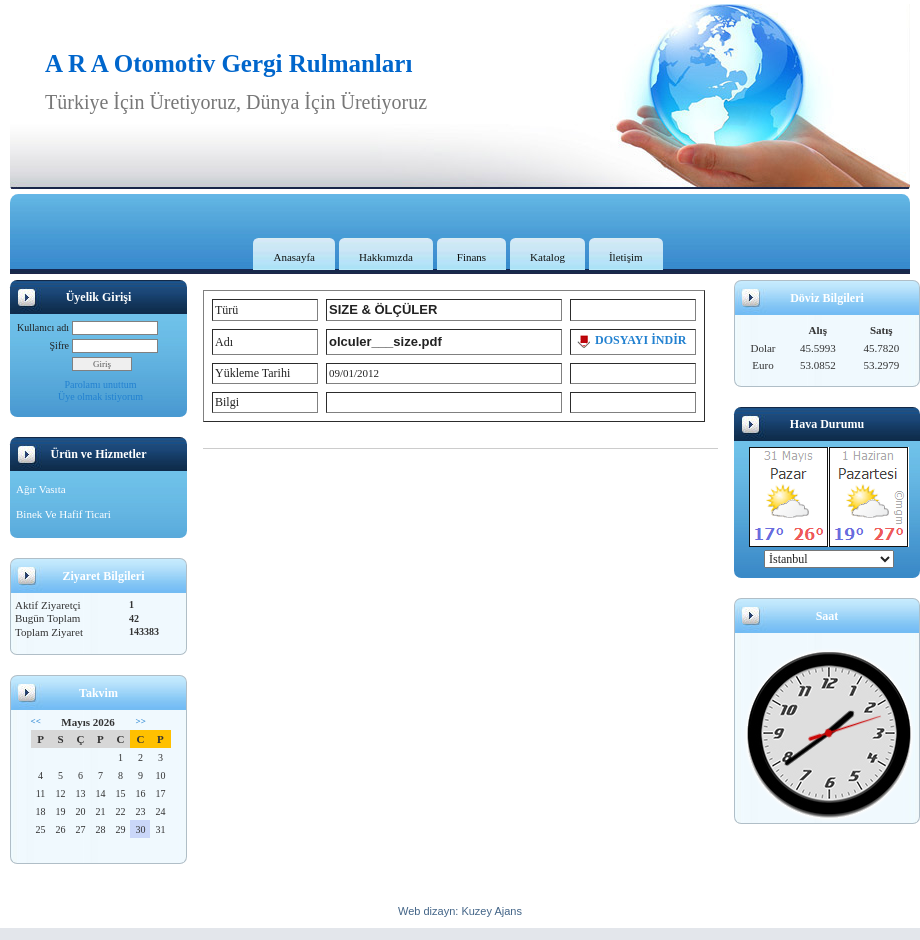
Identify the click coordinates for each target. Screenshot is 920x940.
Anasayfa (294, 257)
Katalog (547, 257)
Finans (471, 257)
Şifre (59, 345)
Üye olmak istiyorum (100, 396)
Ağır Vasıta (41, 489)
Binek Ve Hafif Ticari (63, 514)
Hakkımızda (386, 257)
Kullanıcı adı (43, 327)
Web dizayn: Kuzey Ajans (460, 911)
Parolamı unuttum (101, 384)
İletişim (626, 257)
